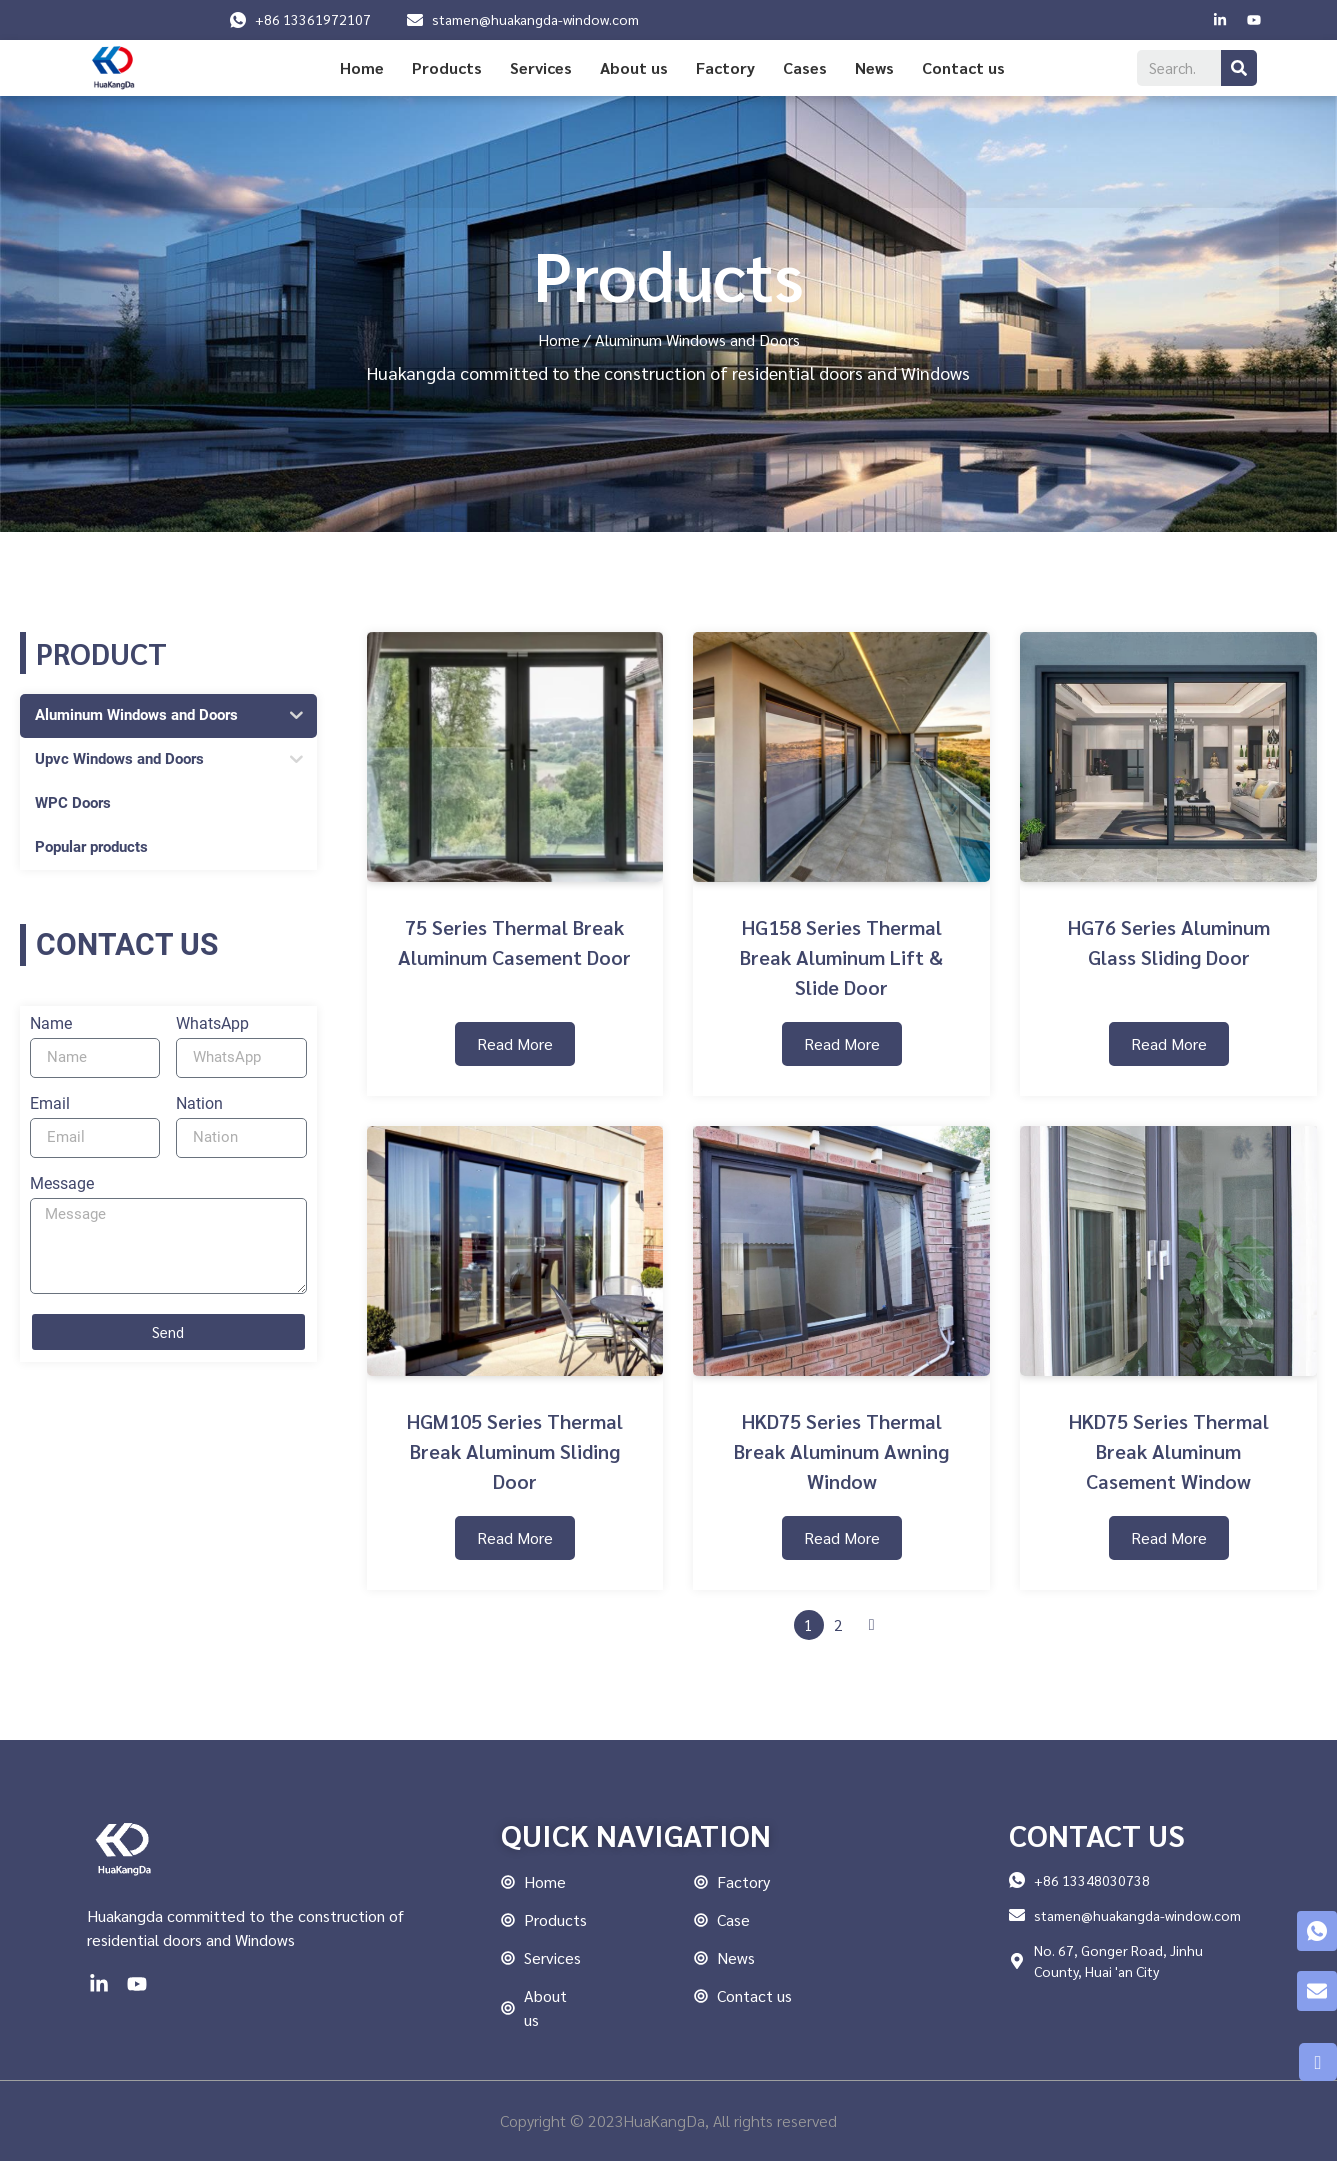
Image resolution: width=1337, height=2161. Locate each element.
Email (50, 1104)
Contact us (963, 67)
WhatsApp (212, 1024)
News (874, 67)
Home (362, 67)
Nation (199, 1104)
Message (62, 1184)
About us (634, 67)
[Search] (1239, 68)
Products (447, 67)
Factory (725, 67)
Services (541, 67)
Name (51, 1024)
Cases (805, 67)
